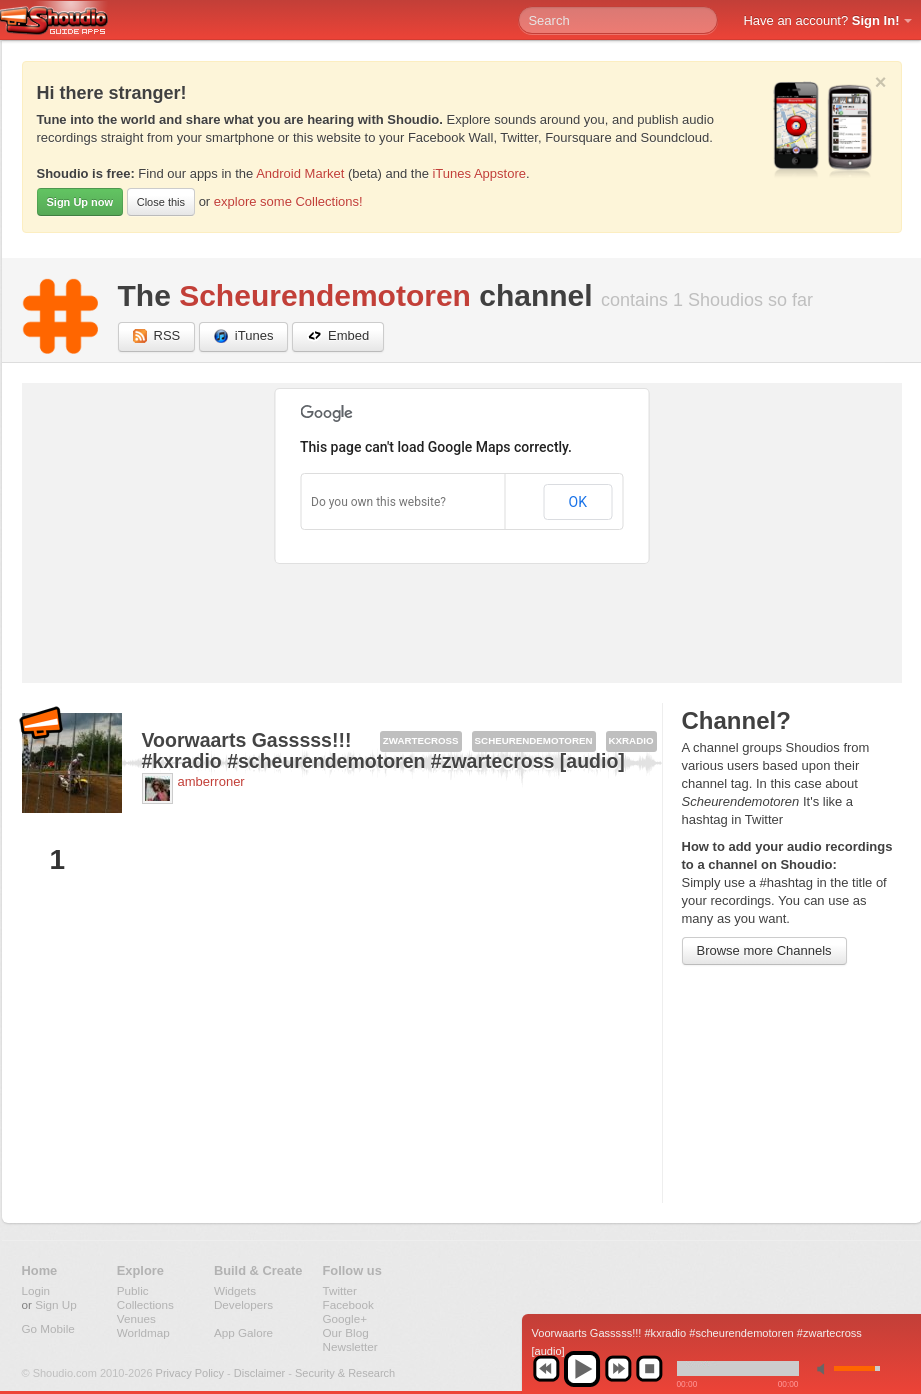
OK (578, 502)
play (582, 1369)
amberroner (211, 781)
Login (36, 1290)
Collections (145, 1304)
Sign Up (56, 1304)
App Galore (243, 1332)
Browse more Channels (764, 950)
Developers (243, 1304)
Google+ (345, 1318)
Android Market (300, 173)
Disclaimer (259, 1373)
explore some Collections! (288, 201)
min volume (825, 1368)
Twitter (340, 1290)
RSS (157, 336)
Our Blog (346, 1332)
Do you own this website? (378, 502)
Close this (161, 202)
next (618, 1369)
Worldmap (143, 1332)
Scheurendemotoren (325, 295)
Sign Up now (80, 202)
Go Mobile (48, 1328)
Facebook (348, 1304)
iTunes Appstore (478, 173)
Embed (338, 336)
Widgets (235, 1290)
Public (133, 1290)
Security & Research (345, 1373)
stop (649, 1369)
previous (546, 1369)
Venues (136, 1318)
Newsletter (350, 1346)
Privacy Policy (190, 1373)
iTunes (244, 336)
